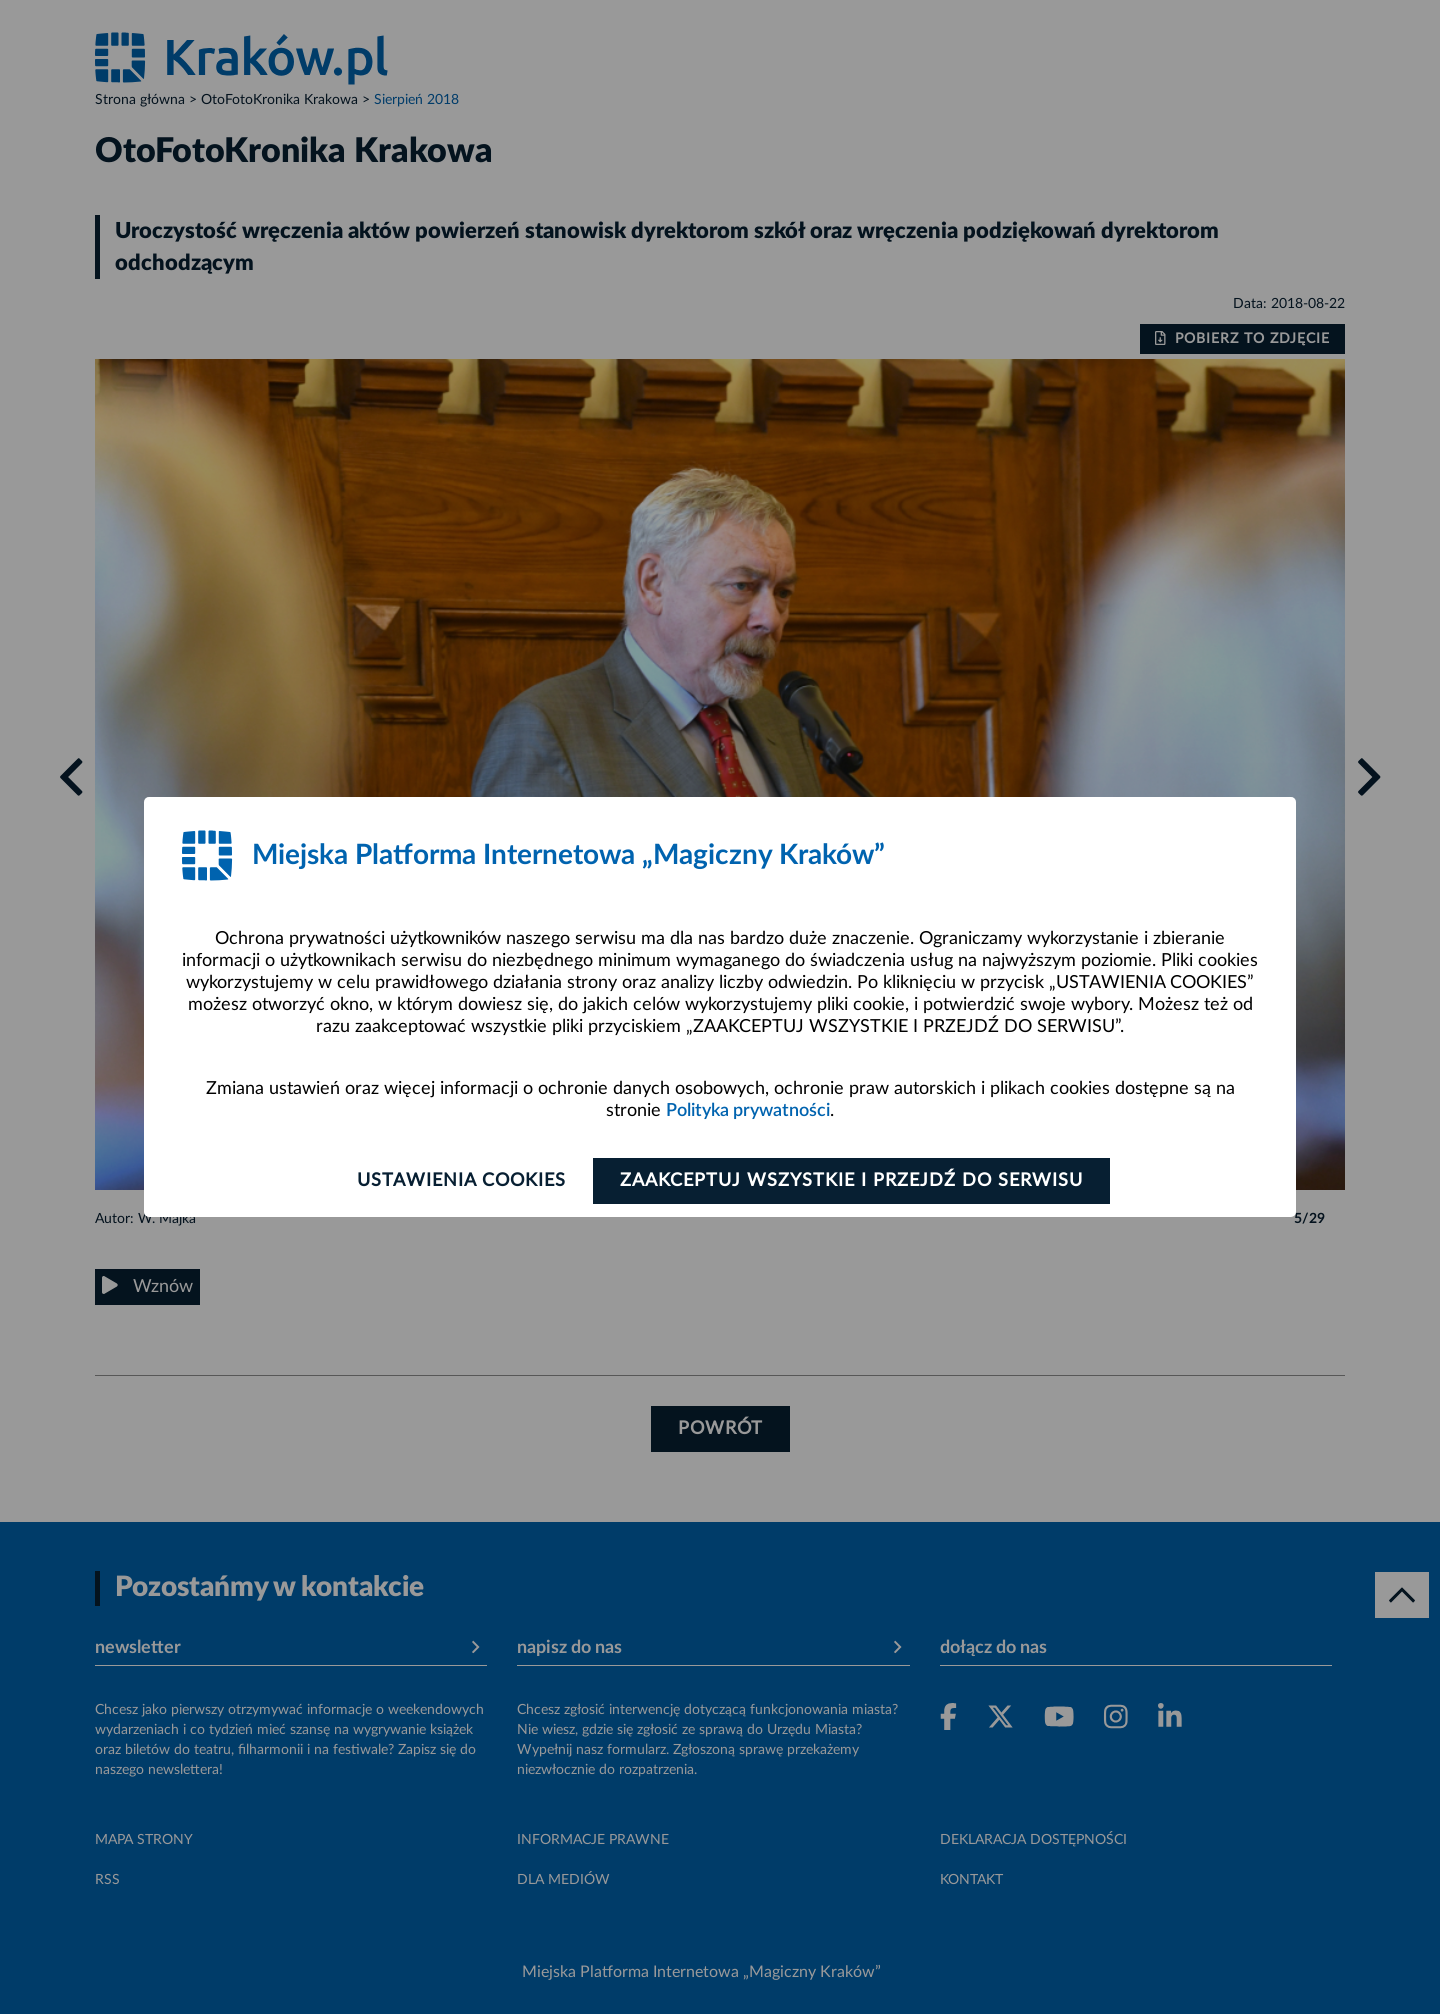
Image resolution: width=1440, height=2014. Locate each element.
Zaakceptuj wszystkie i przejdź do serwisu (851, 1181)
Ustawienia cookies (461, 1181)
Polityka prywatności (748, 1111)
